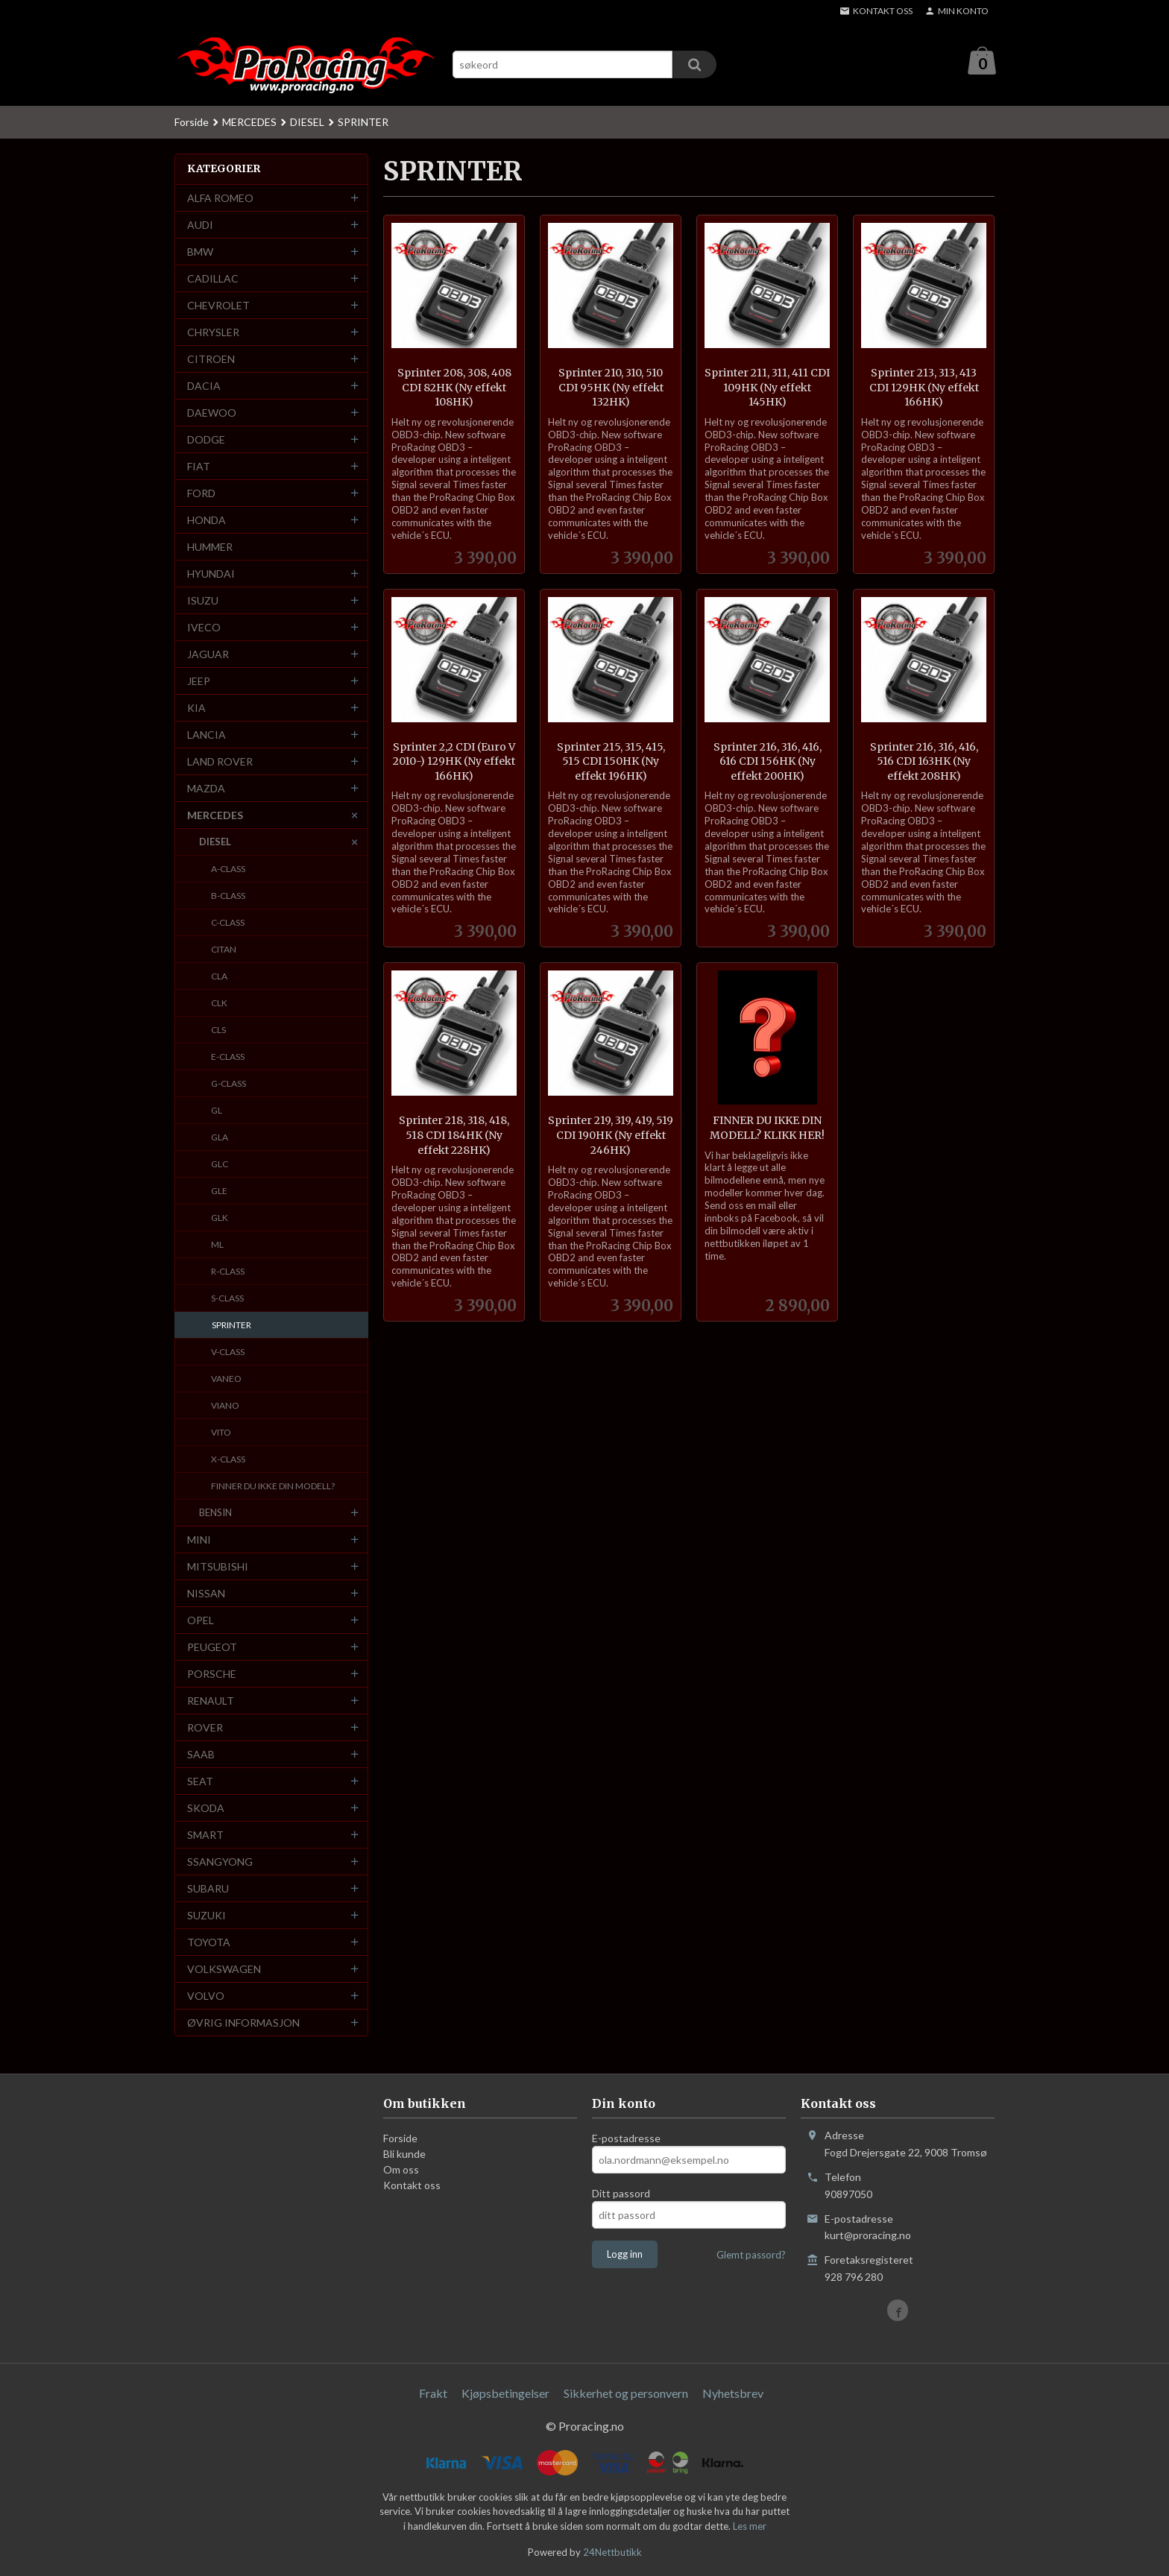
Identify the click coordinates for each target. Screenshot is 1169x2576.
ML (217, 1245)
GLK (219, 1218)
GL (216, 1111)
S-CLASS (227, 1298)
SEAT (200, 1781)
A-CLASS (228, 869)
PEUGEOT (212, 1647)
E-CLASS (228, 1057)
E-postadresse (626, 2139)
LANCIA (206, 735)
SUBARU (208, 1889)
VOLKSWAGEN (224, 1969)
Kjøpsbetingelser (505, 2394)
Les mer (749, 2527)
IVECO (204, 628)
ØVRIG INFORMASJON (243, 2023)
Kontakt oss (412, 2185)
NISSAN (206, 1594)
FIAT (198, 467)
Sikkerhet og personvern (626, 2394)
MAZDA (206, 789)
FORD (201, 493)
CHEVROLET (218, 306)
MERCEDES (215, 815)
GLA (219, 1137)
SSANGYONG (220, 1862)
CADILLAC (213, 279)
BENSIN (215, 1513)
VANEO (226, 1379)
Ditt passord (621, 2194)
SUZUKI (206, 1916)
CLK (219, 1003)
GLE (219, 1191)
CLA (219, 976)
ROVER (205, 1728)
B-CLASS (228, 896)
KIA (196, 708)
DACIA (204, 386)
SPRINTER (231, 1325)
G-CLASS (228, 1084)
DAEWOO (211, 413)
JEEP (198, 681)
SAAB (201, 1755)
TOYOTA (208, 1942)
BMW (200, 252)
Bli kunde (404, 2154)
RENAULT (210, 1701)
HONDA (206, 520)
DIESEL (215, 842)
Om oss (401, 2170)
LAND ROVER (220, 762)
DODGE (206, 440)
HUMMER (210, 547)
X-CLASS (228, 1459)
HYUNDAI (211, 574)
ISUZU (202, 601)
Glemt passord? (751, 2255)
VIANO (225, 1406)
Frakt (433, 2394)
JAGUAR (208, 654)
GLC (219, 1164)
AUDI (200, 225)
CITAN (223, 950)
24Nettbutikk (612, 2553)
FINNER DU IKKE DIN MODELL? (273, 1486)
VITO (221, 1433)
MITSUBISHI (217, 1567)
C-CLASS (228, 923)
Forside (191, 122)
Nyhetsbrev (732, 2394)
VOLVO (205, 1996)
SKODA (205, 1808)
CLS (218, 1030)
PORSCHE (211, 1674)
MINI (199, 1540)
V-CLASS (228, 1352)
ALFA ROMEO (220, 198)
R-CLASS (228, 1272)
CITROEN (211, 359)
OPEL (200, 1620)
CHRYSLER (213, 332)
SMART (205, 1835)
